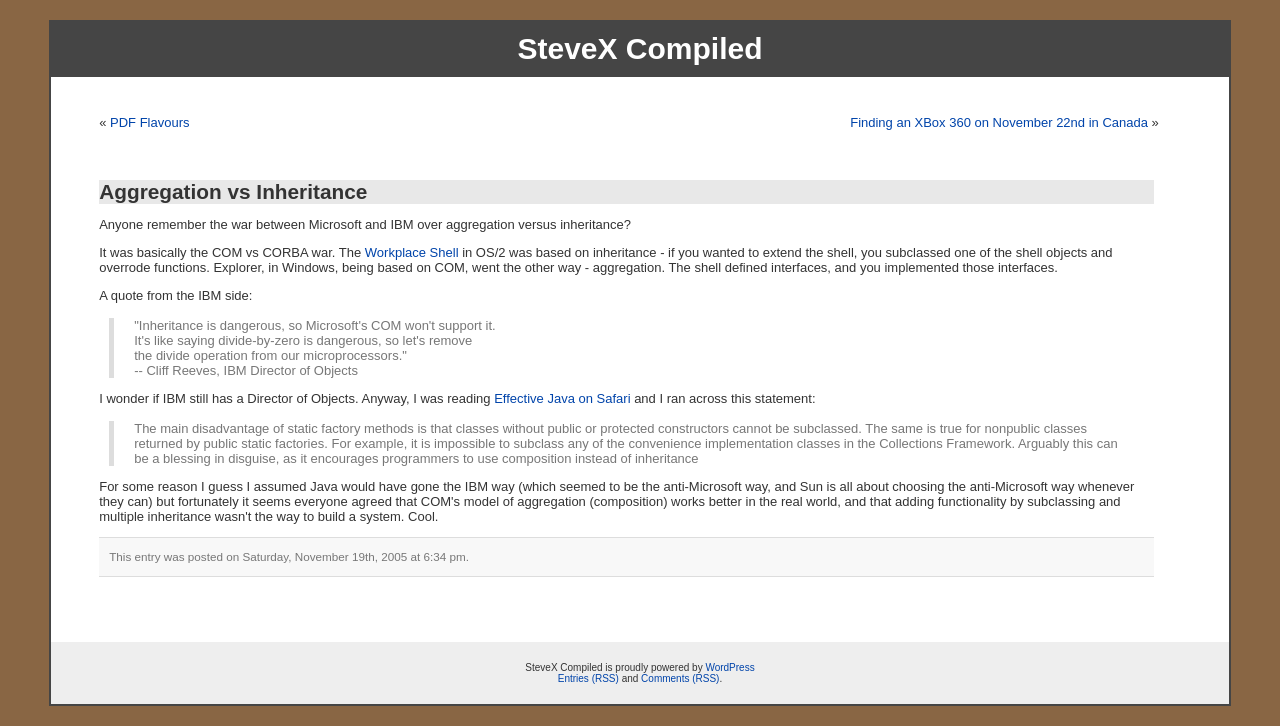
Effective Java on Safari (562, 398)
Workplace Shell (412, 252)
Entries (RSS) (588, 678)
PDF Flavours (149, 122)
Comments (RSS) (680, 678)
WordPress (729, 667)
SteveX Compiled (639, 48)
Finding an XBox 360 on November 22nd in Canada (999, 122)
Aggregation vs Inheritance (233, 191)
